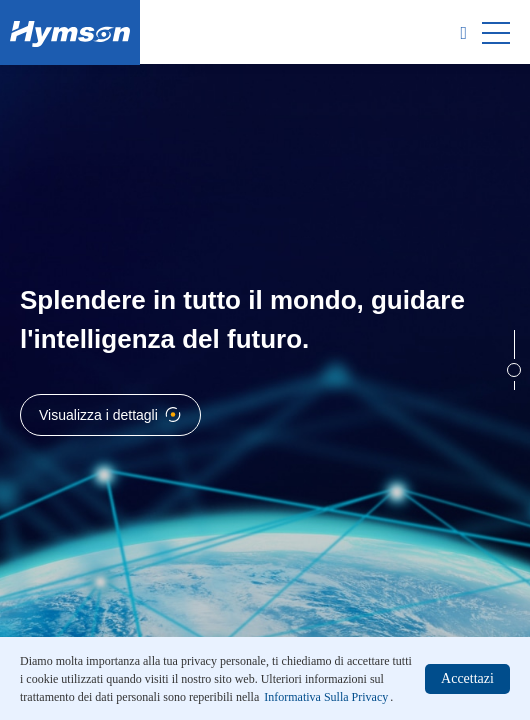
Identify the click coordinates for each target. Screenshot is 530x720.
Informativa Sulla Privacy (326, 697)
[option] (265, 360)
